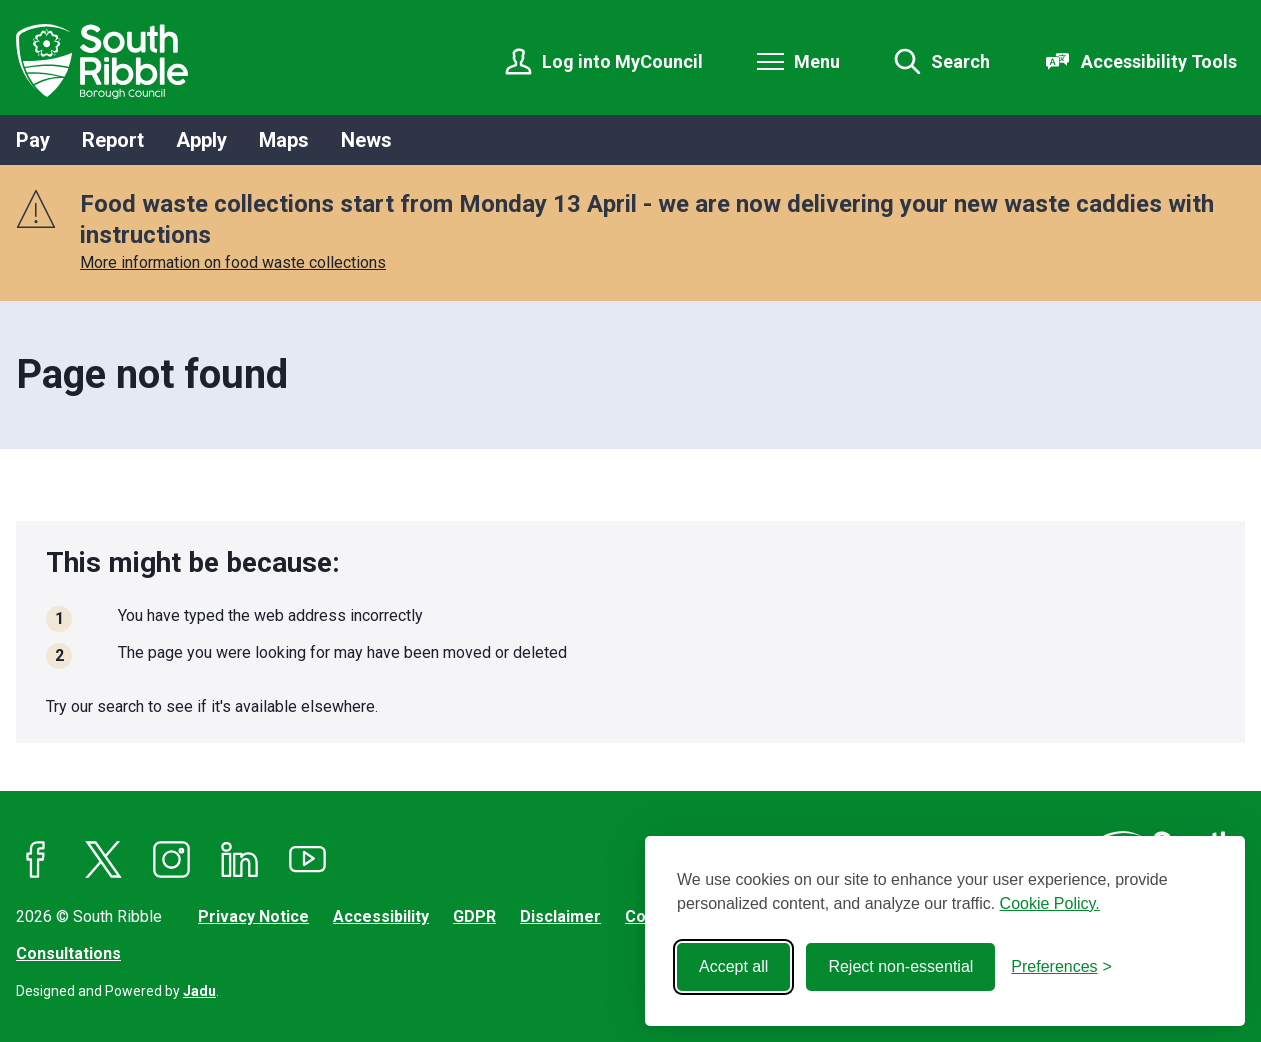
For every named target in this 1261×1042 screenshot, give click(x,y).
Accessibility (381, 916)
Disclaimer (560, 916)
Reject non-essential (900, 966)
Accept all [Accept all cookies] (733, 966)
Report (113, 140)
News (366, 140)
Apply (201, 140)
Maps (284, 140)
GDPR (474, 916)
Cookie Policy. (1050, 903)
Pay (33, 140)
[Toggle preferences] (1061, 967)
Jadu (199, 991)
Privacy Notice (253, 916)
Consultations (68, 953)
